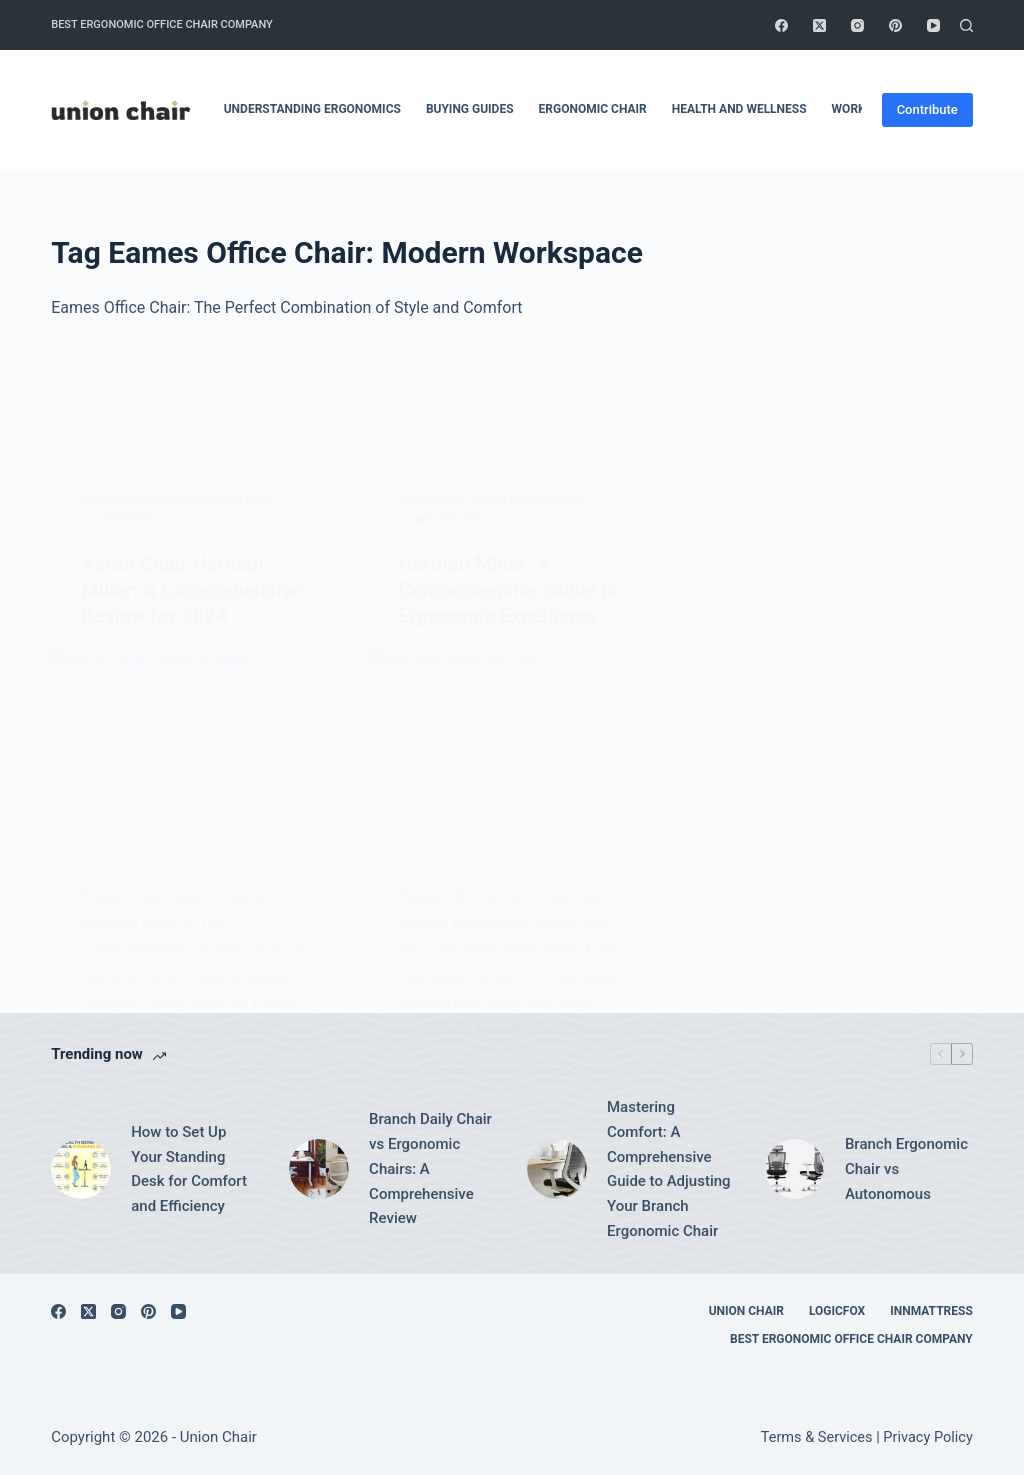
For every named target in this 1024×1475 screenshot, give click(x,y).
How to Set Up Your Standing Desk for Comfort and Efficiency (189, 1169)
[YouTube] (933, 25)
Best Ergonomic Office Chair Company (162, 24)
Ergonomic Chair (593, 109)
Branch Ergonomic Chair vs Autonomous (906, 1169)
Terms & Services (817, 1437)
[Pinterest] (895, 25)
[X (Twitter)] (819, 25)
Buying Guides (470, 109)
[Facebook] (781, 25)
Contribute (927, 109)
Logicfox (837, 1311)
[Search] (966, 25)
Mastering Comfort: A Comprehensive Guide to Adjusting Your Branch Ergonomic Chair (669, 1169)
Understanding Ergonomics (312, 109)
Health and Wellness (739, 109)
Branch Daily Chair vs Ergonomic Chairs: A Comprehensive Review (430, 1168)
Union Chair (746, 1311)
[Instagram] (857, 25)
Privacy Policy (927, 1437)
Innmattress (931, 1311)
